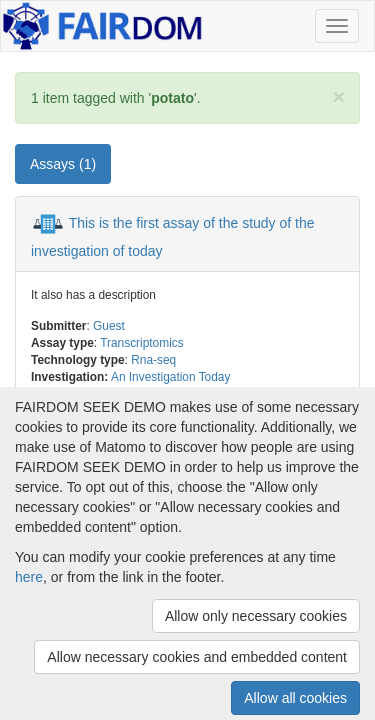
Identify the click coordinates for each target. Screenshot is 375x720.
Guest (109, 326)
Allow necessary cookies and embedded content (197, 657)
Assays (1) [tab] (63, 164)
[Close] (339, 96)
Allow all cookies (295, 698)
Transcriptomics (141, 343)
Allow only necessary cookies (256, 616)
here (29, 577)
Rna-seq (153, 360)
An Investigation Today (170, 377)
